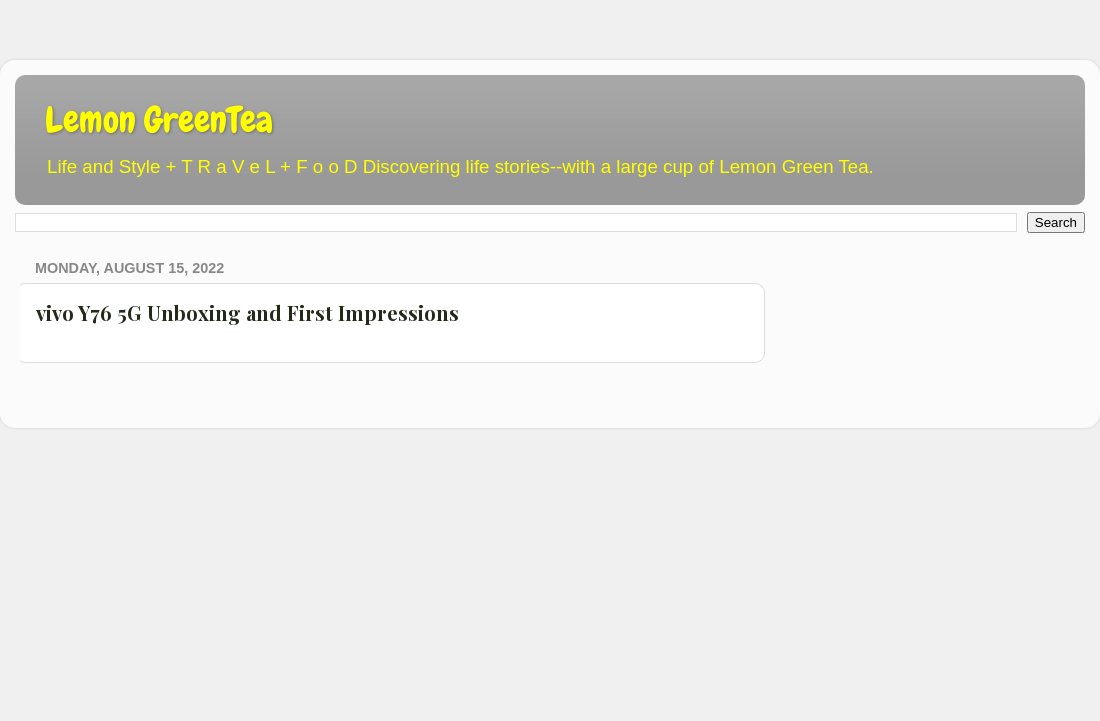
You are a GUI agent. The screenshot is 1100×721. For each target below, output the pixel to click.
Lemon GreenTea (159, 120)
